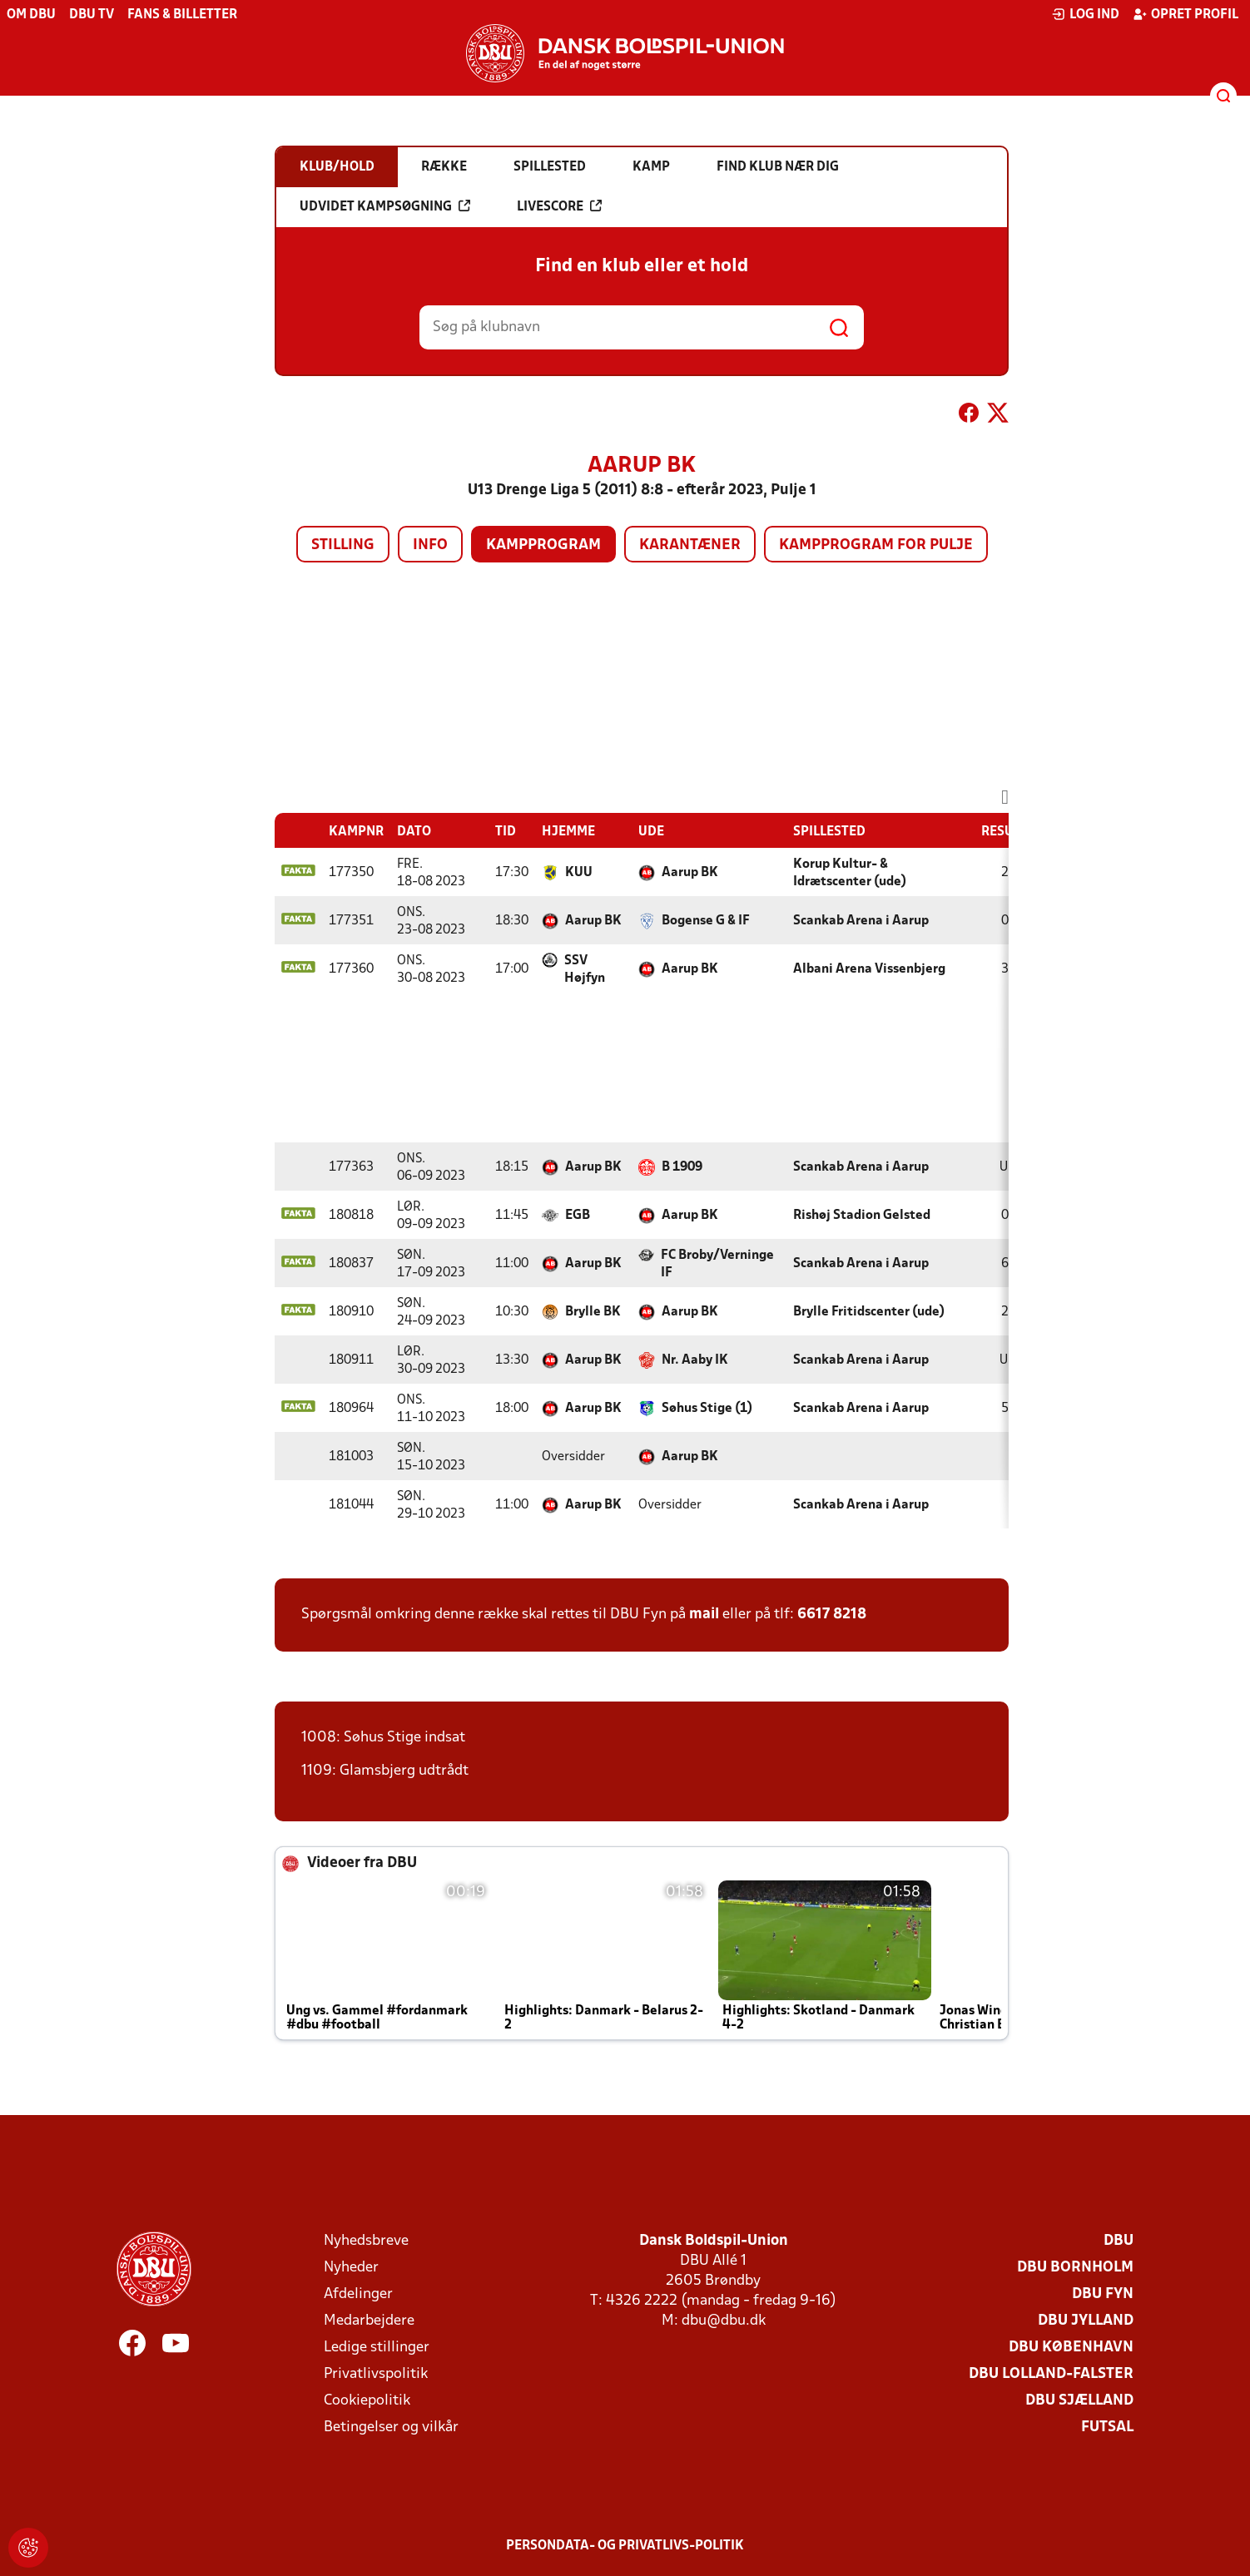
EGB (577, 1215)
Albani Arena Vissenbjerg (869, 969)
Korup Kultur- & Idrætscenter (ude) (849, 873)
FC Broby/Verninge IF (717, 1264)
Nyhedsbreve (366, 2241)
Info (430, 545)
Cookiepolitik (367, 2401)
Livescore (559, 206)
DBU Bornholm (1075, 2268)
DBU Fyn (1102, 2294)
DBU (1118, 2241)
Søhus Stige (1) (707, 1408)
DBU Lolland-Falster (1051, 2374)
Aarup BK (690, 873)
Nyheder (351, 2268)
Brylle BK (593, 1312)
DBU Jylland (1085, 2321)
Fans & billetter (182, 15)
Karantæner (690, 545)
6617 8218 (831, 1615)
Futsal (1107, 2427)
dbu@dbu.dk (724, 2321)
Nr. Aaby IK (695, 1360)
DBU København (1071, 2348)
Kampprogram (543, 545)
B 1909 (682, 1167)
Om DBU (31, 15)
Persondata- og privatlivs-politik (625, 2546)
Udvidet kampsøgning (385, 206)
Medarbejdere (369, 2321)
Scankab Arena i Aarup (861, 921)
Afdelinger (358, 2294)
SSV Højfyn (584, 969)
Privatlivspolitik (376, 2374)
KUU (579, 873)
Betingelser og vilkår (391, 2427)
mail (704, 1615)
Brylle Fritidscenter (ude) (869, 1312)
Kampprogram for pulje (876, 545)
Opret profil (1185, 14)
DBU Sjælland (1079, 2401)
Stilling (343, 545)
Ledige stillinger (376, 2348)
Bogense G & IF (706, 921)
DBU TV (91, 15)
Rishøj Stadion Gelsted (861, 1215)
